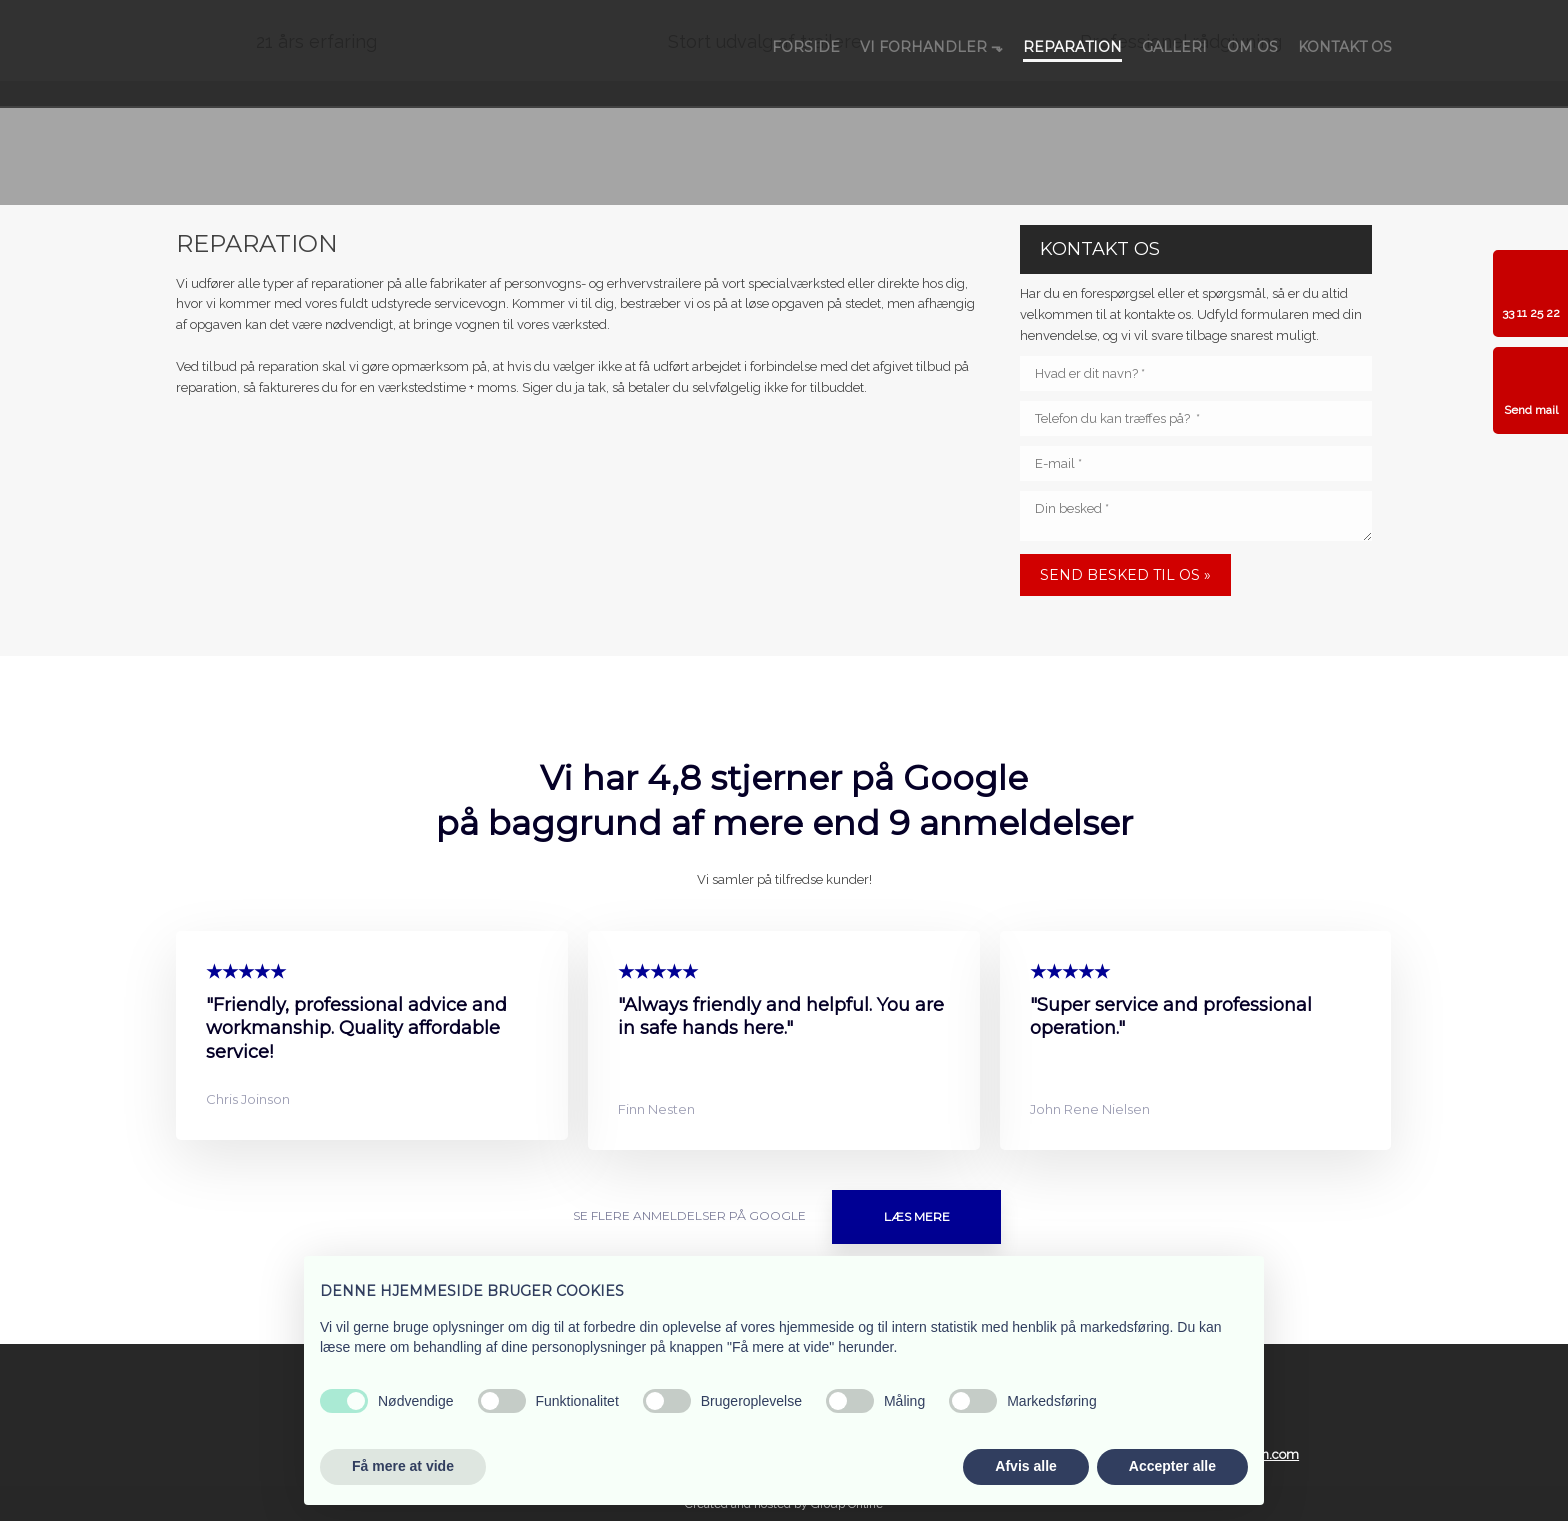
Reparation (1072, 47)
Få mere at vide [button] (403, 1466)
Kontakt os (1345, 47)
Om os (1252, 47)
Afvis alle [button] (1025, 1466)
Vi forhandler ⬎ (931, 47)
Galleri (1174, 47)
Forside (806, 47)
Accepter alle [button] (1172, 1466)
